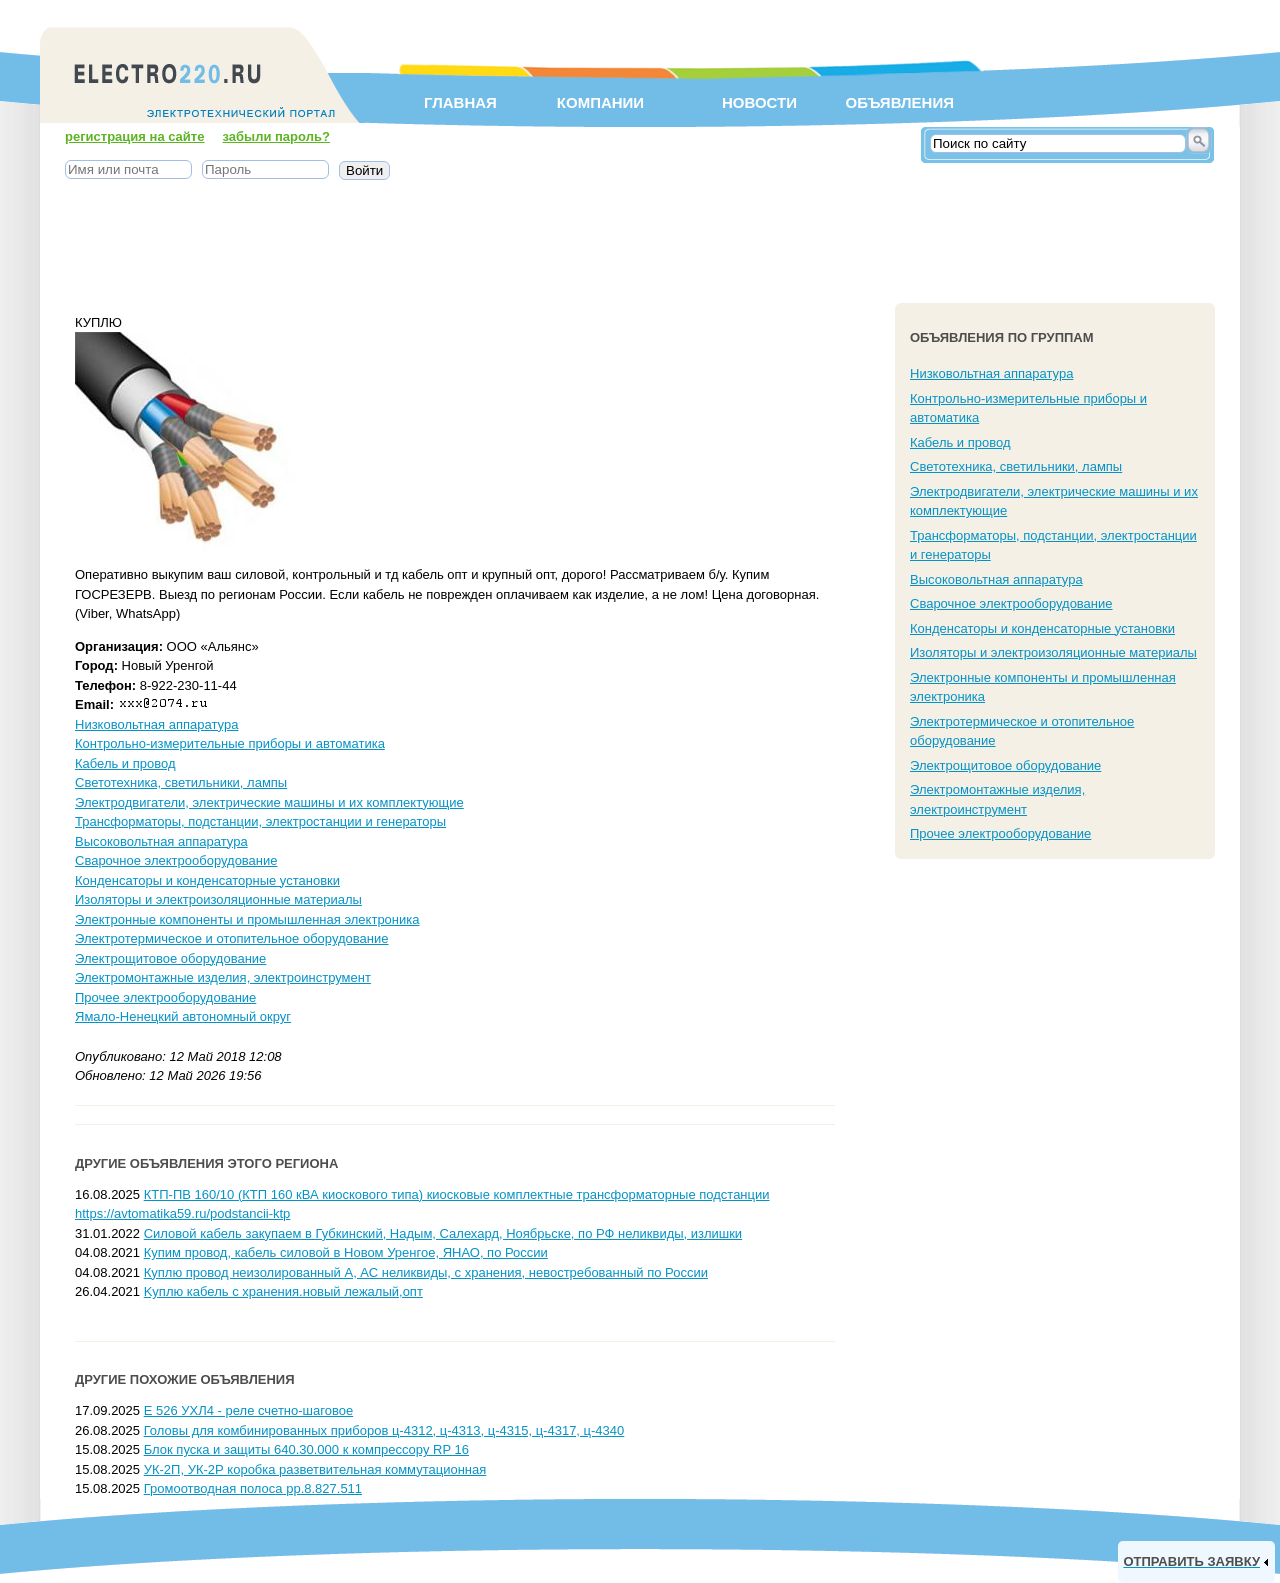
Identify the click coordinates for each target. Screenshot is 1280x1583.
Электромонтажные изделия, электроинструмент (223, 977)
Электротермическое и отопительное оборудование (231, 938)
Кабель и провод (125, 763)
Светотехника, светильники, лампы (181, 782)
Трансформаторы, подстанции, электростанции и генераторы (260, 821)
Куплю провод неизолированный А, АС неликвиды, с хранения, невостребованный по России (426, 1272)
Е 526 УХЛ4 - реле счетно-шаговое (248, 1410)
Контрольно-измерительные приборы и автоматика (230, 743)
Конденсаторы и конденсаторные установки (207, 880)
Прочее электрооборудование (165, 997)
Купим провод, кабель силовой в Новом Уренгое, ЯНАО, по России (346, 1252)
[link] (1196, 1562)
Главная (460, 102)
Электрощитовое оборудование (170, 958)
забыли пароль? (276, 136)
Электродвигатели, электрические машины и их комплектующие (269, 802)
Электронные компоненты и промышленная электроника (247, 919)
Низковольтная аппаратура (156, 724)
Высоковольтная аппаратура (161, 841)
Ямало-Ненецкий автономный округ (183, 1016)
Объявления (900, 102)
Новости (759, 102)
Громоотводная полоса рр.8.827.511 (253, 1488)
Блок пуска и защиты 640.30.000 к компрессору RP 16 (306, 1449)
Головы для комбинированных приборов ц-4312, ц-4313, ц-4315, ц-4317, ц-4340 (384, 1430)
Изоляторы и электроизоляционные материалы (218, 899)
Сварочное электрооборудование (176, 860)
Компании (600, 102)
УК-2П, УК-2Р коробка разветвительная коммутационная (315, 1469)
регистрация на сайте (134, 136)
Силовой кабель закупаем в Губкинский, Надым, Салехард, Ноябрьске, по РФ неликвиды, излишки (443, 1233)
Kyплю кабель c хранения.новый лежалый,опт (283, 1291)
